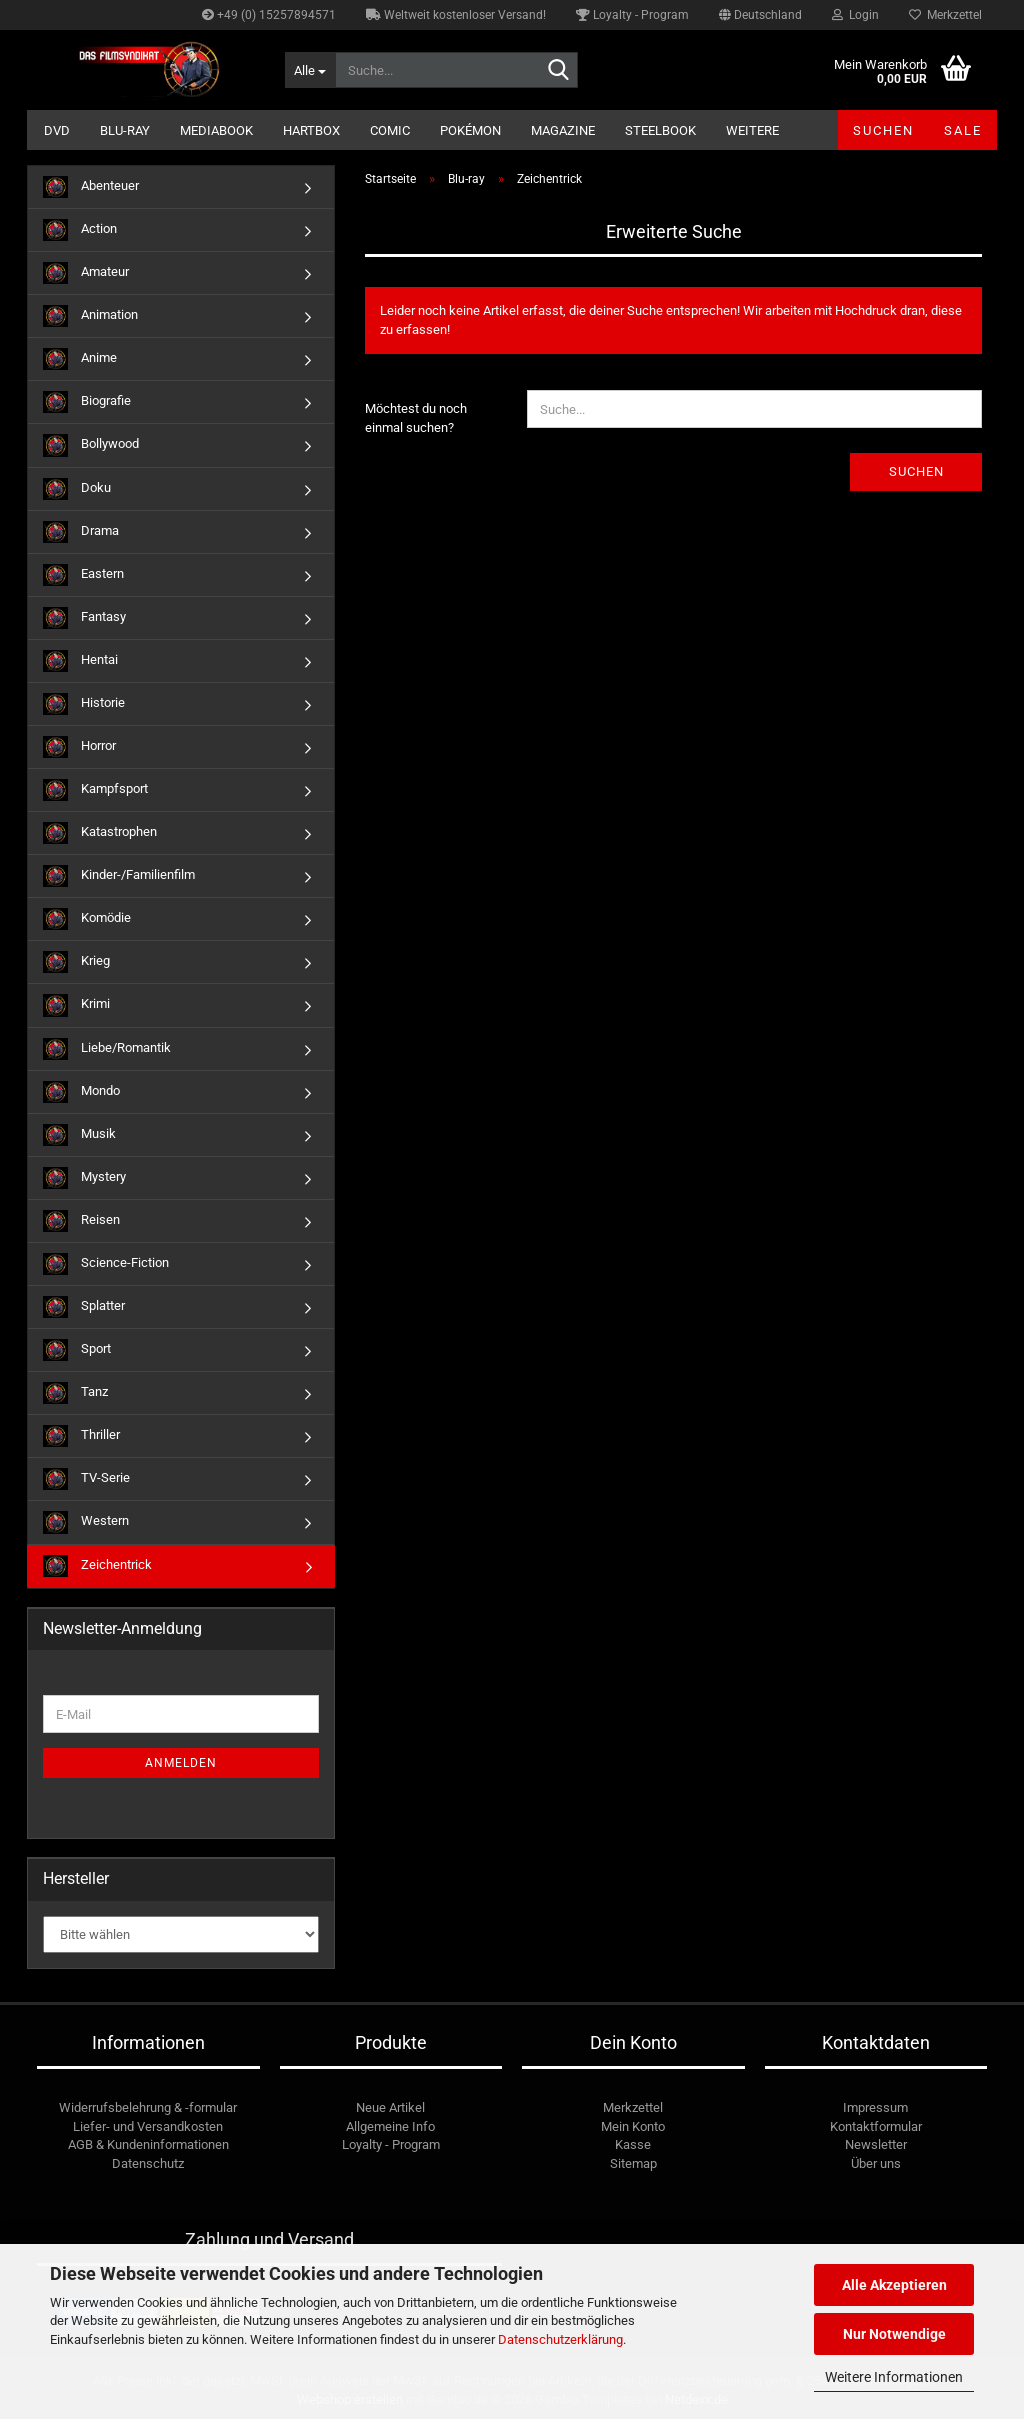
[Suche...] (310, 70)
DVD (57, 130)
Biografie (87, 402)
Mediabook (216, 130)
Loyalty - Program (632, 15)
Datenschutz (148, 2163)
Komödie (87, 919)
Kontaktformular (876, 2126)
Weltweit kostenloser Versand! (456, 15)
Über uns (876, 2163)
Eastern (83, 575)
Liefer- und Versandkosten (148, 2126)
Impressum (875, 2107)
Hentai (80, 661)
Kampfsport (95, 790)
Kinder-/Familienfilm (119, 876)
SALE (963, 130)
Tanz (75, 1393)
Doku (77, 489)
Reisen (81, 1221)
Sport (77, 1350)
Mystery (84, 1178)
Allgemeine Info (390, 2126)
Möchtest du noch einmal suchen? (416, 418)
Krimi (76, 1005)
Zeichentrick (97, 1566)
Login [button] (855, 15)
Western (86, 1522)
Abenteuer (91, 187)
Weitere (752, 130)
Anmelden (181, 1763)
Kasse (633, 2144)
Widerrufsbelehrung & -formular (148, 2107)
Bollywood (91, 445)
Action (80, 230)
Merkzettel (945, 15)
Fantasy (84, 618)
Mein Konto (633, 2126)
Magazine (563, 130)
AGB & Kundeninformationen (148, 2144)
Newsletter (876, 2144)
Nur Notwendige (894, 2334)
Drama (81, 532)
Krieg (76, 962)
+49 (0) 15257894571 (269, 15)
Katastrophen (100, 833)
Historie (84, 704)
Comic (390, 130)
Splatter (84, 1307)
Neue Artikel (390, 2107)
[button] (760, 15)
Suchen (883, 130)
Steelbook (660, 130)
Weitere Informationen (894, 2377)
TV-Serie (86, 1479)
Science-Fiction (106, 1264)
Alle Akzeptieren (894, 2285)
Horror (79, 747)
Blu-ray (125, 130)
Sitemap (633, 2163)
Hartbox (311, 130)
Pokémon (470, 130)
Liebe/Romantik (107, 1049)
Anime (80, 359)
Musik (79, 1135)
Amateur (86, 273)
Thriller (81, 1436)
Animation (90, 316)
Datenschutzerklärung (560, 2339)
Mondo (81, 1092)
